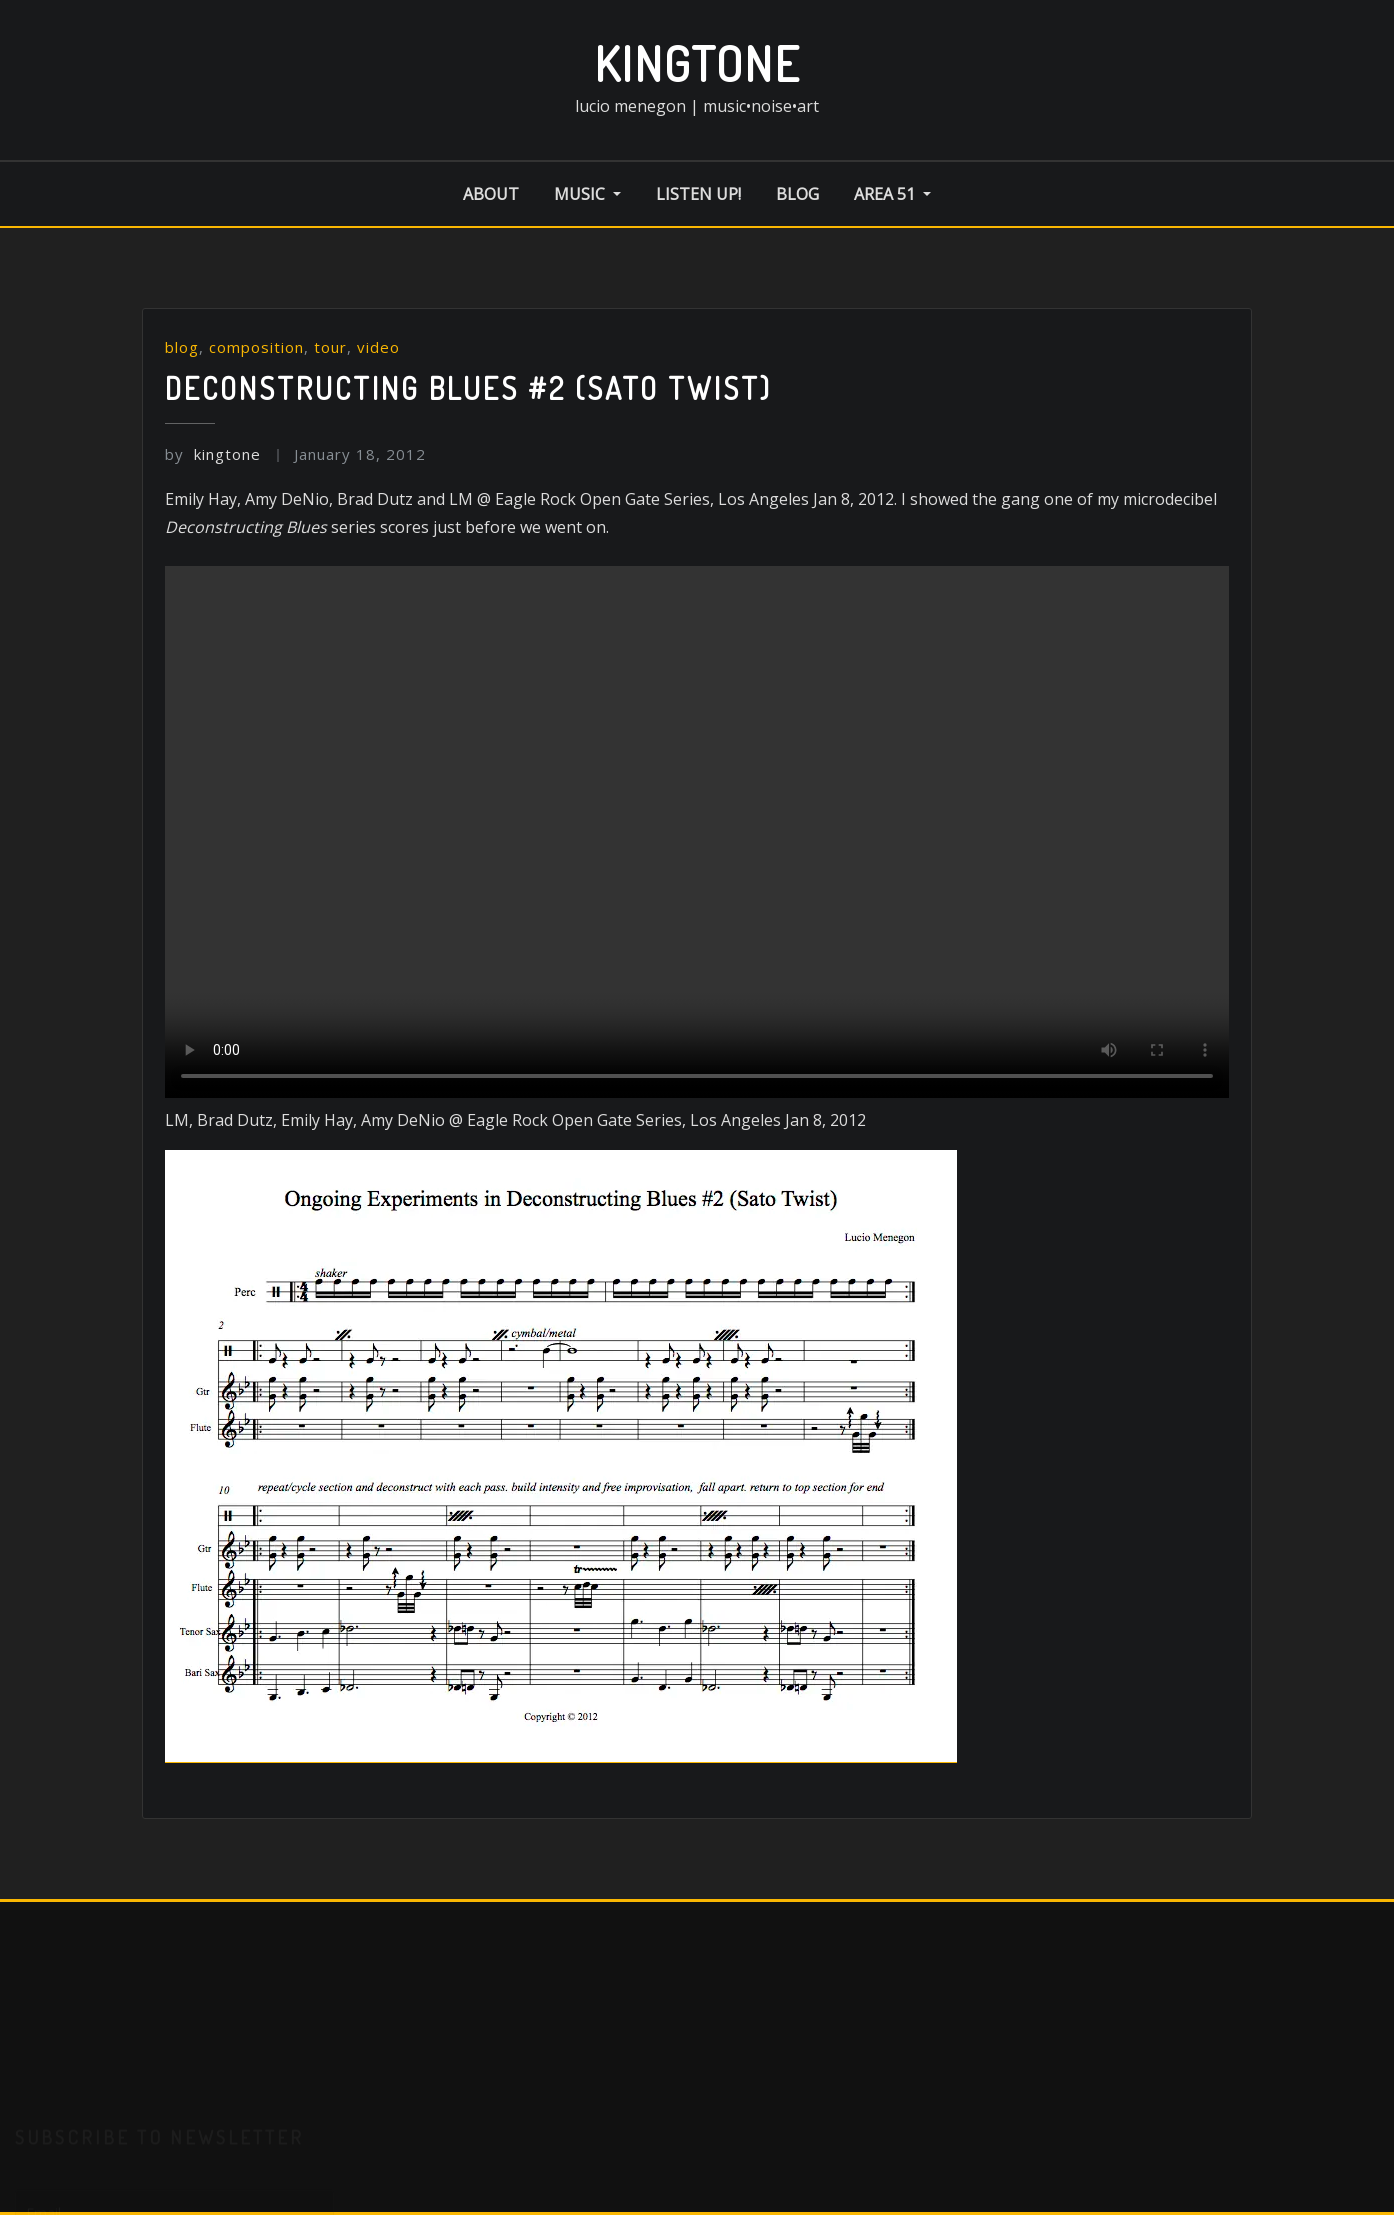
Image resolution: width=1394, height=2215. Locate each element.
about (491, 194)
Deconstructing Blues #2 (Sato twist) (468, 388)
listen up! (698, 194)
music (587, 194)
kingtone (697, 63)
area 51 (892, 194)
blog (797, 194)
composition (256, 347)
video (378, 347)
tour (330, 347)
